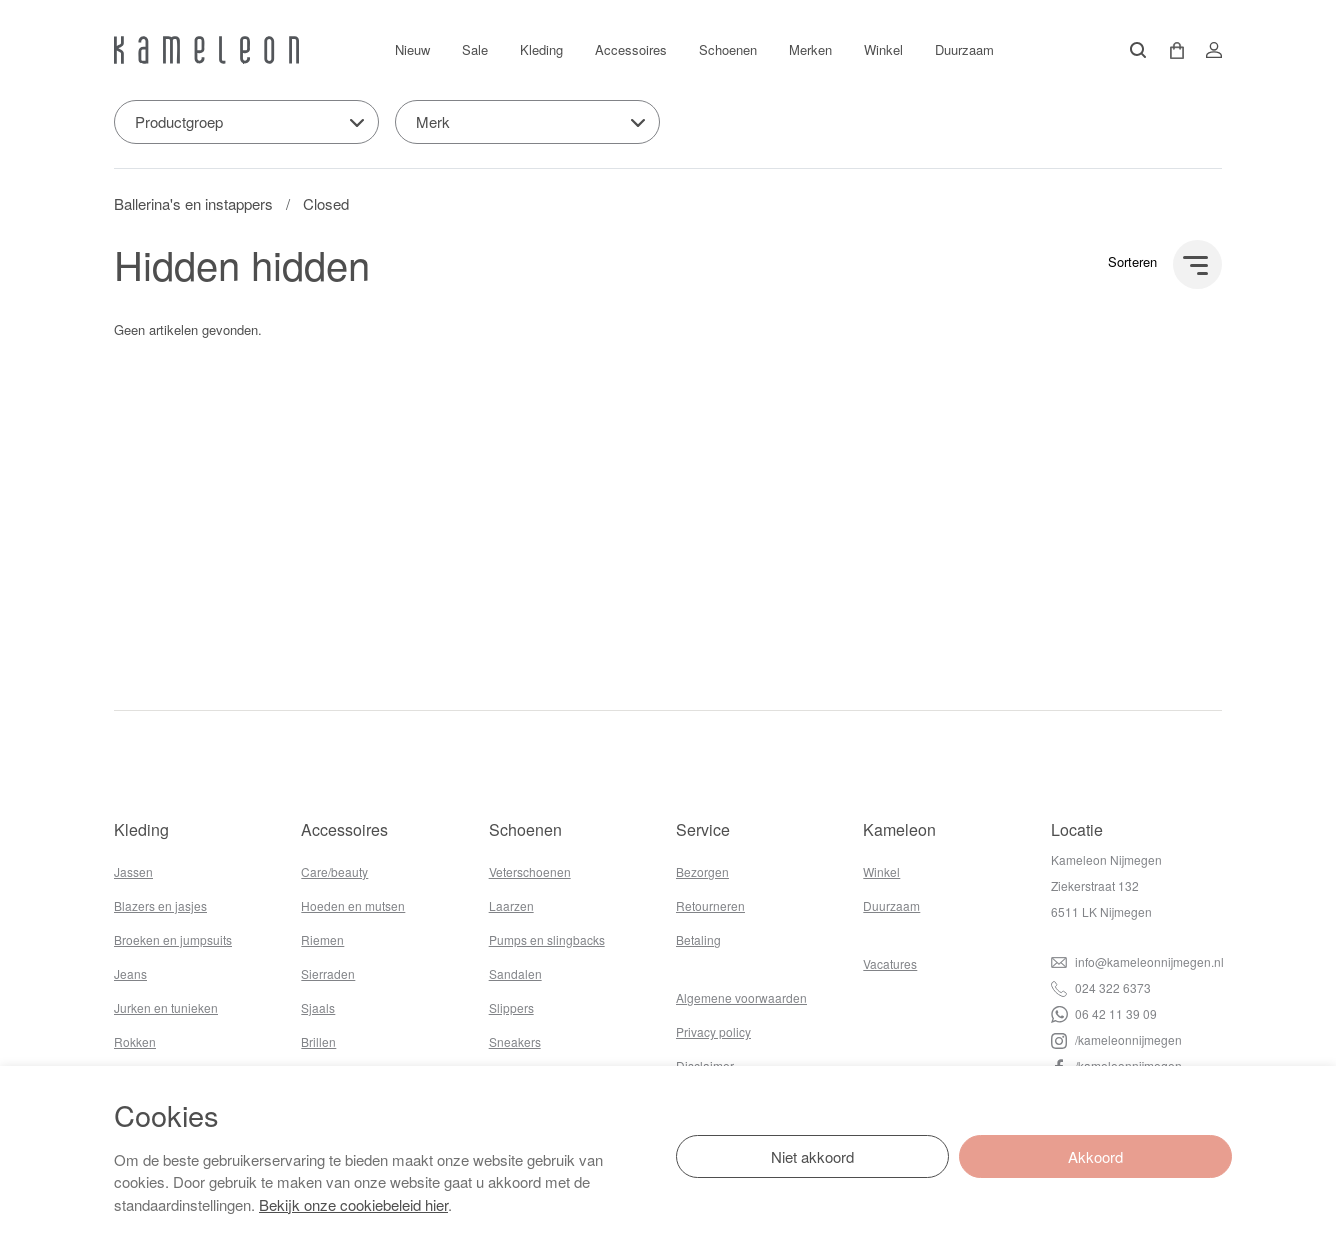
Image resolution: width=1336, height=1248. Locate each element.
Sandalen (515, 973)
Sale (475, 49)
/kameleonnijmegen (1116, 1039)
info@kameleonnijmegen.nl (1137, 961)
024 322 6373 (1101, 987)
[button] (1170, 50)
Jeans (130, 973)
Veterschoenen (530, 871)
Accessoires (631, 49)
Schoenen (728, 49)
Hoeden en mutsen (353, 905)
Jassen (133, 871)
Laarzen (511, 905)
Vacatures (890, 963)
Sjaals (318, 1007)
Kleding (541, 49)
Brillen (318, 1041)
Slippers (511, 1007)
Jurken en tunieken (166, 1007)
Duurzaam (964, 49)
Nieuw (412, 49)
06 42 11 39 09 (1104, 1013)
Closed (326, 203)
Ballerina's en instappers (193, 203)
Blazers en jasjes (160, 905)
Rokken (135, 1041)
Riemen (322, 939)
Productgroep (179, 121)
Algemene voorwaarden (741, 997)
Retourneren (710, 905)
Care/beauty (334, 871)
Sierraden (328, 973)
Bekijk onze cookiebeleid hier (353, 1204)
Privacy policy (713, 1031)
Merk (433, 121)
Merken (810, 49)
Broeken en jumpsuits (173, 939)
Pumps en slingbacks (547, 939)
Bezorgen (702, 871)
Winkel (883, 49)
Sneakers (515, 1041)
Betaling (698, 939)
